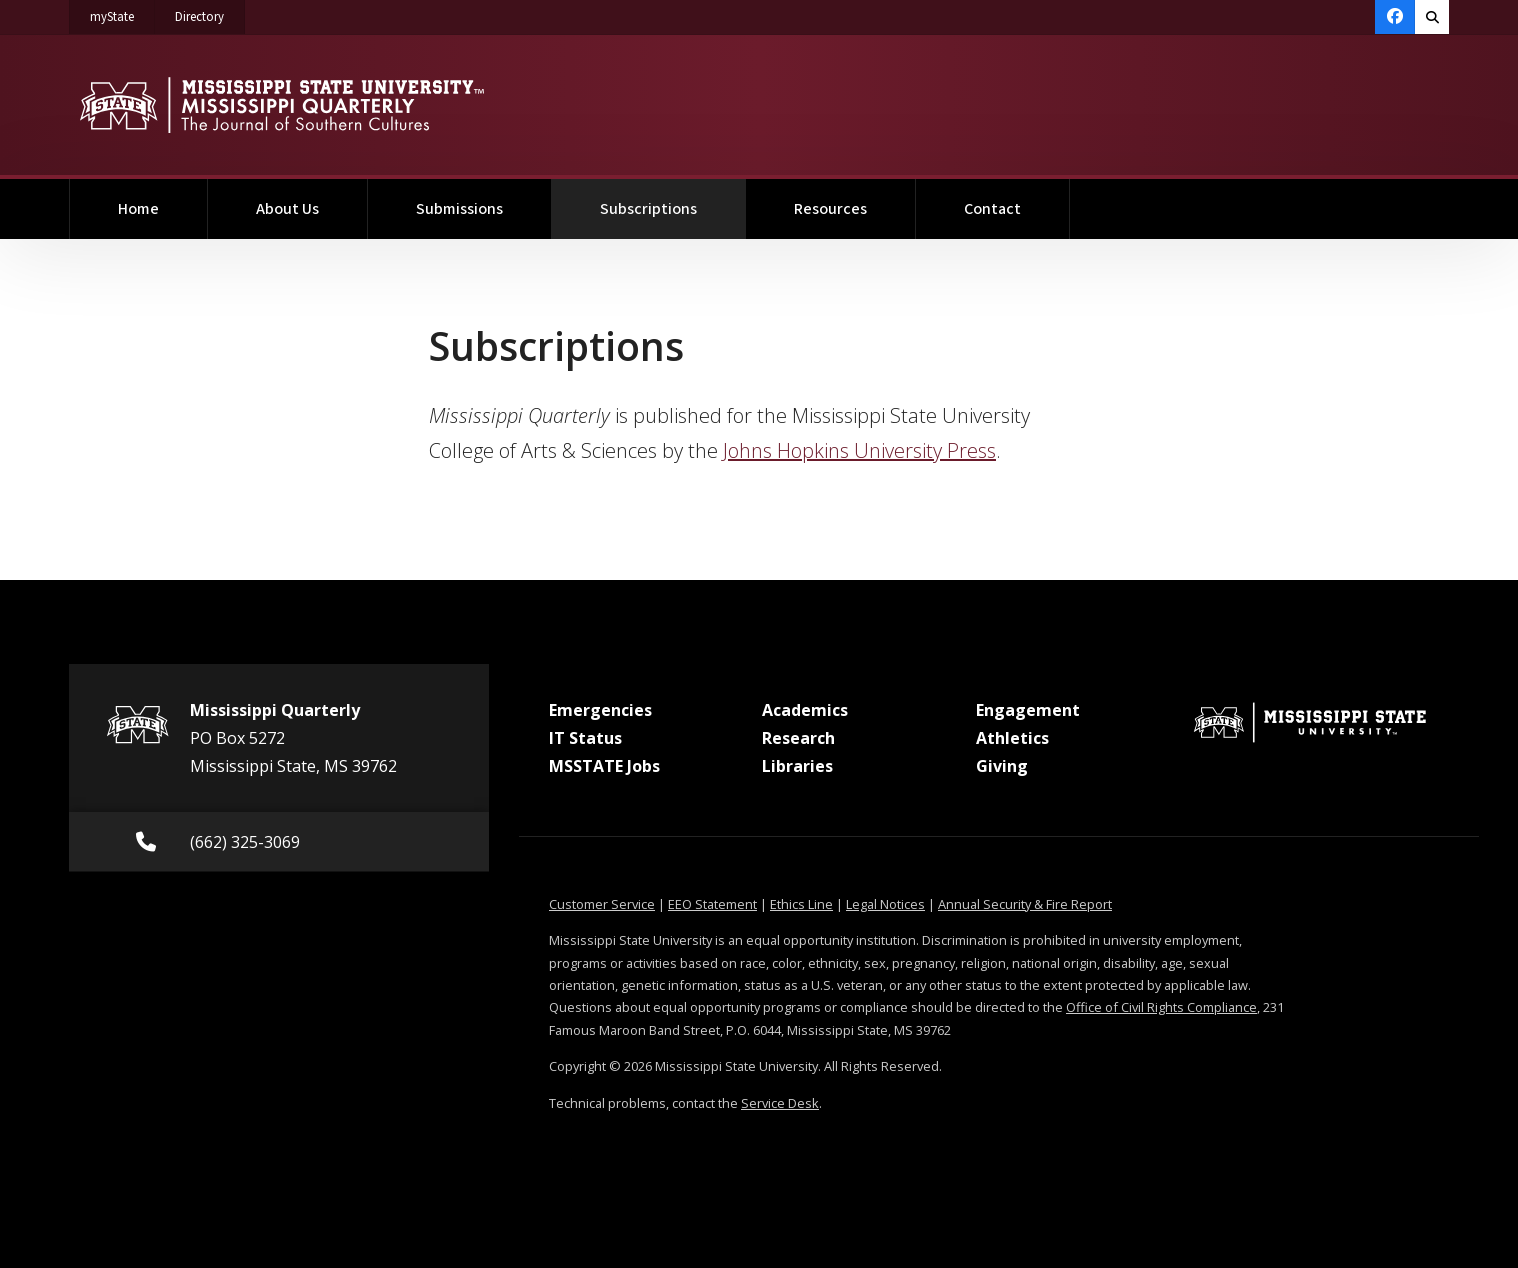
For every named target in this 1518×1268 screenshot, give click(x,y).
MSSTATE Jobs (604, 766)
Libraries (797, 766)
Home (138, 209)
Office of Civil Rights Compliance (1161, 1007)
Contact (992, 209)
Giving (1002, 766)
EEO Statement (712, 904)
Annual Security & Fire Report (1025, 904)
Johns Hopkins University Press (859, 450)
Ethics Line (801, 904)
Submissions (459, 209)
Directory (210, 13)
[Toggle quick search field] (1432, 17)
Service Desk (780, 1103)
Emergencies (600, 710)
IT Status (585, 738)
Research (798, 738)
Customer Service (602, 904)
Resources (830, 209)
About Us (287, 209)
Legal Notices (885, 904)
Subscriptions (673, 199)
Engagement (1028, 710)
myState (122, 13)
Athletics (1012, 738)
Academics (805, 710)
